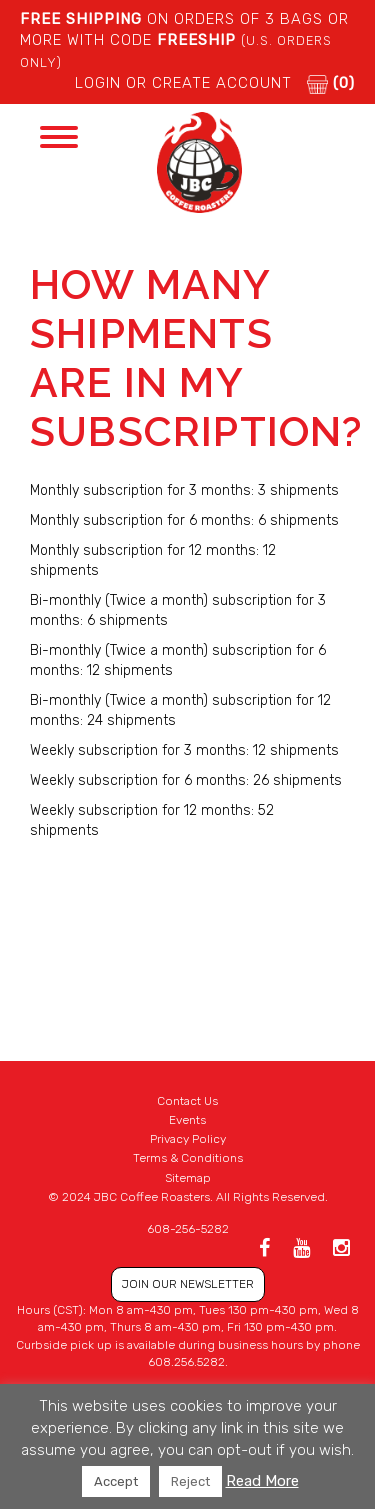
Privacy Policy (188, 1139)
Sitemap (188, 1178)
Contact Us (187, 1101)
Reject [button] (190, 1481)
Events (187, 1120)
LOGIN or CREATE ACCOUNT (183, 83)
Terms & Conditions (188, 1158)
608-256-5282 (188, 1229)
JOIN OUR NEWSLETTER (188, 1284)
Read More (262, 1481)
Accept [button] (116, 1481)
